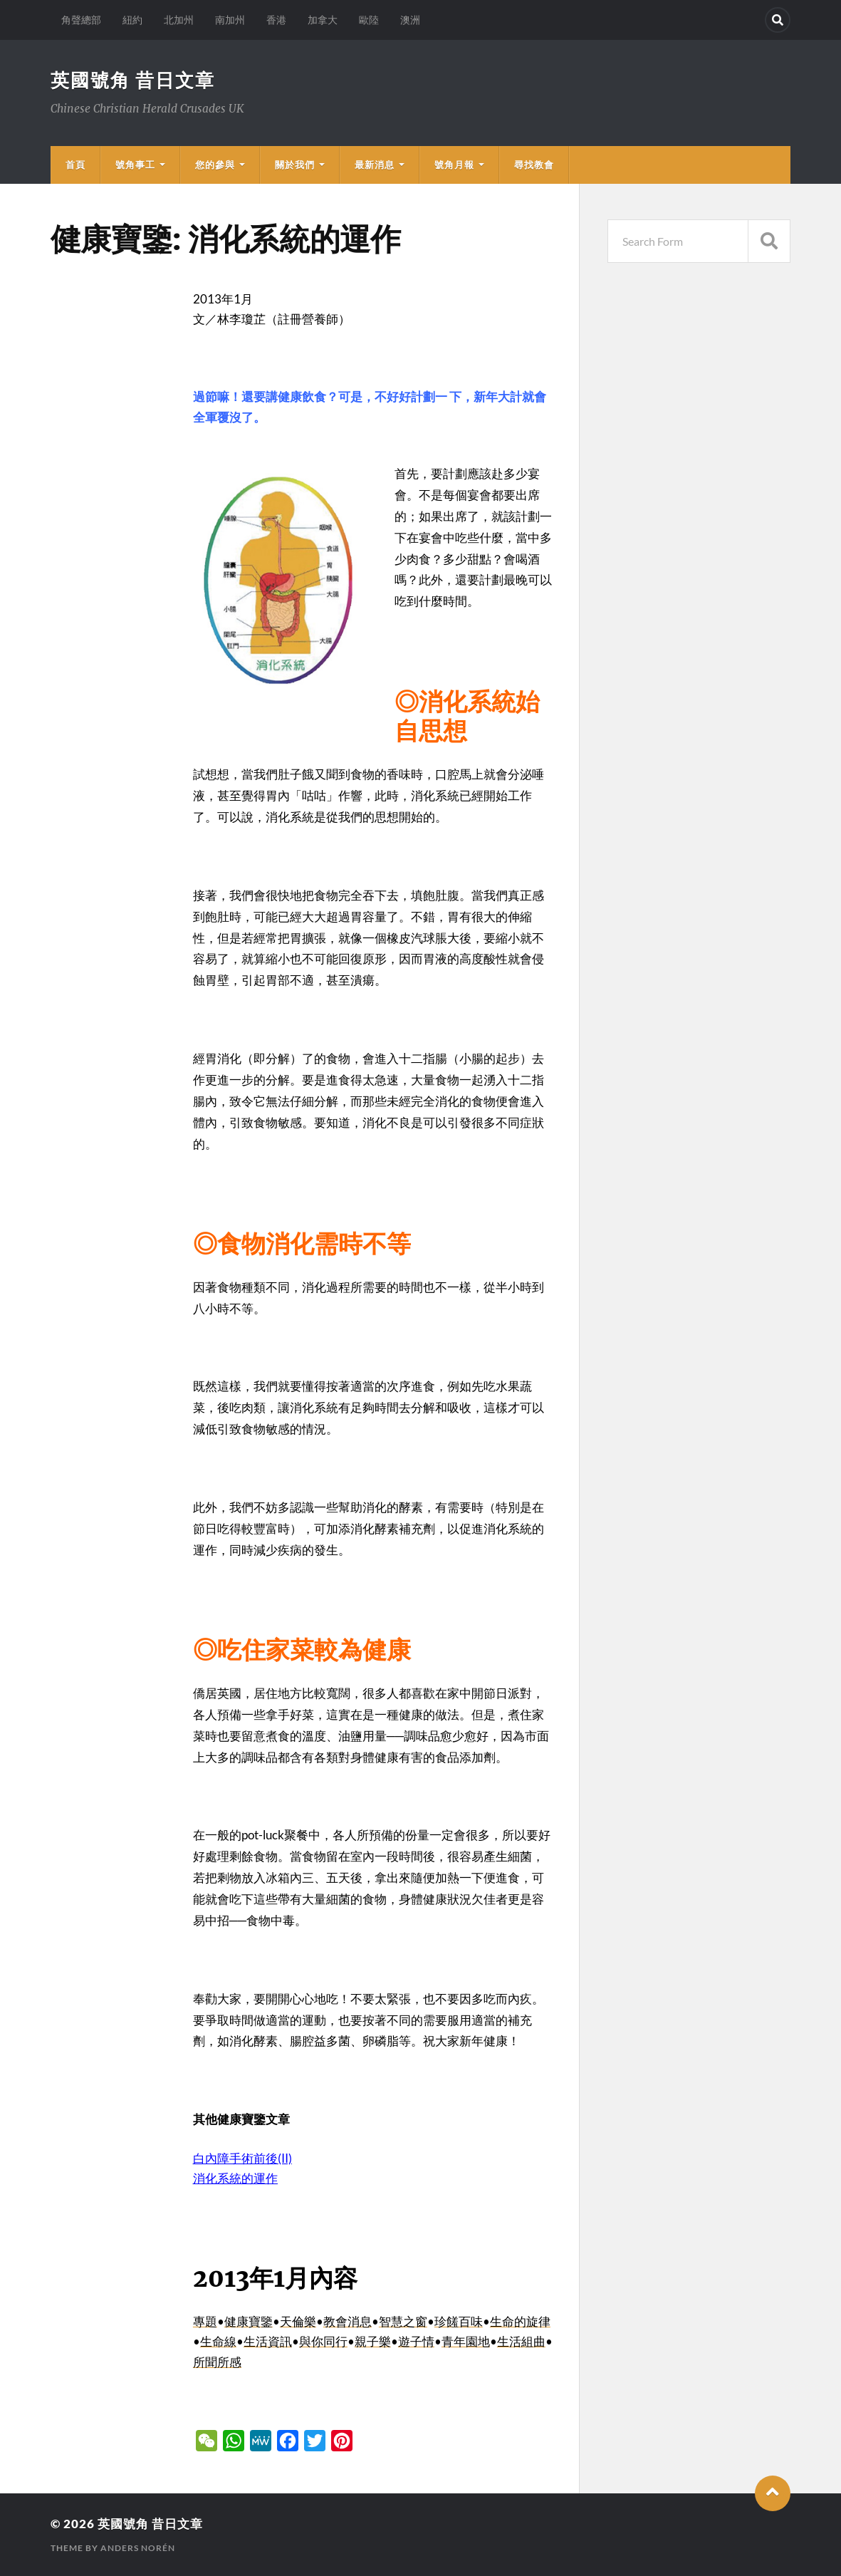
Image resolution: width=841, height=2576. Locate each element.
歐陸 (369, 20)
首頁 (75, 164)
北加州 (179, 20)
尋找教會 (534, 164)
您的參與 (215, 164)
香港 (276, 20)
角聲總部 (81, 20)
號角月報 (454, 164)
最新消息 (375, 164)
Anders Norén (137, 2548)
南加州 (230, 20)
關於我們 (295, 164)
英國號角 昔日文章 (133, 79)
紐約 (132, 20)
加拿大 (323, 20)
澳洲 (410, 20)
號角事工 (135, 164)
